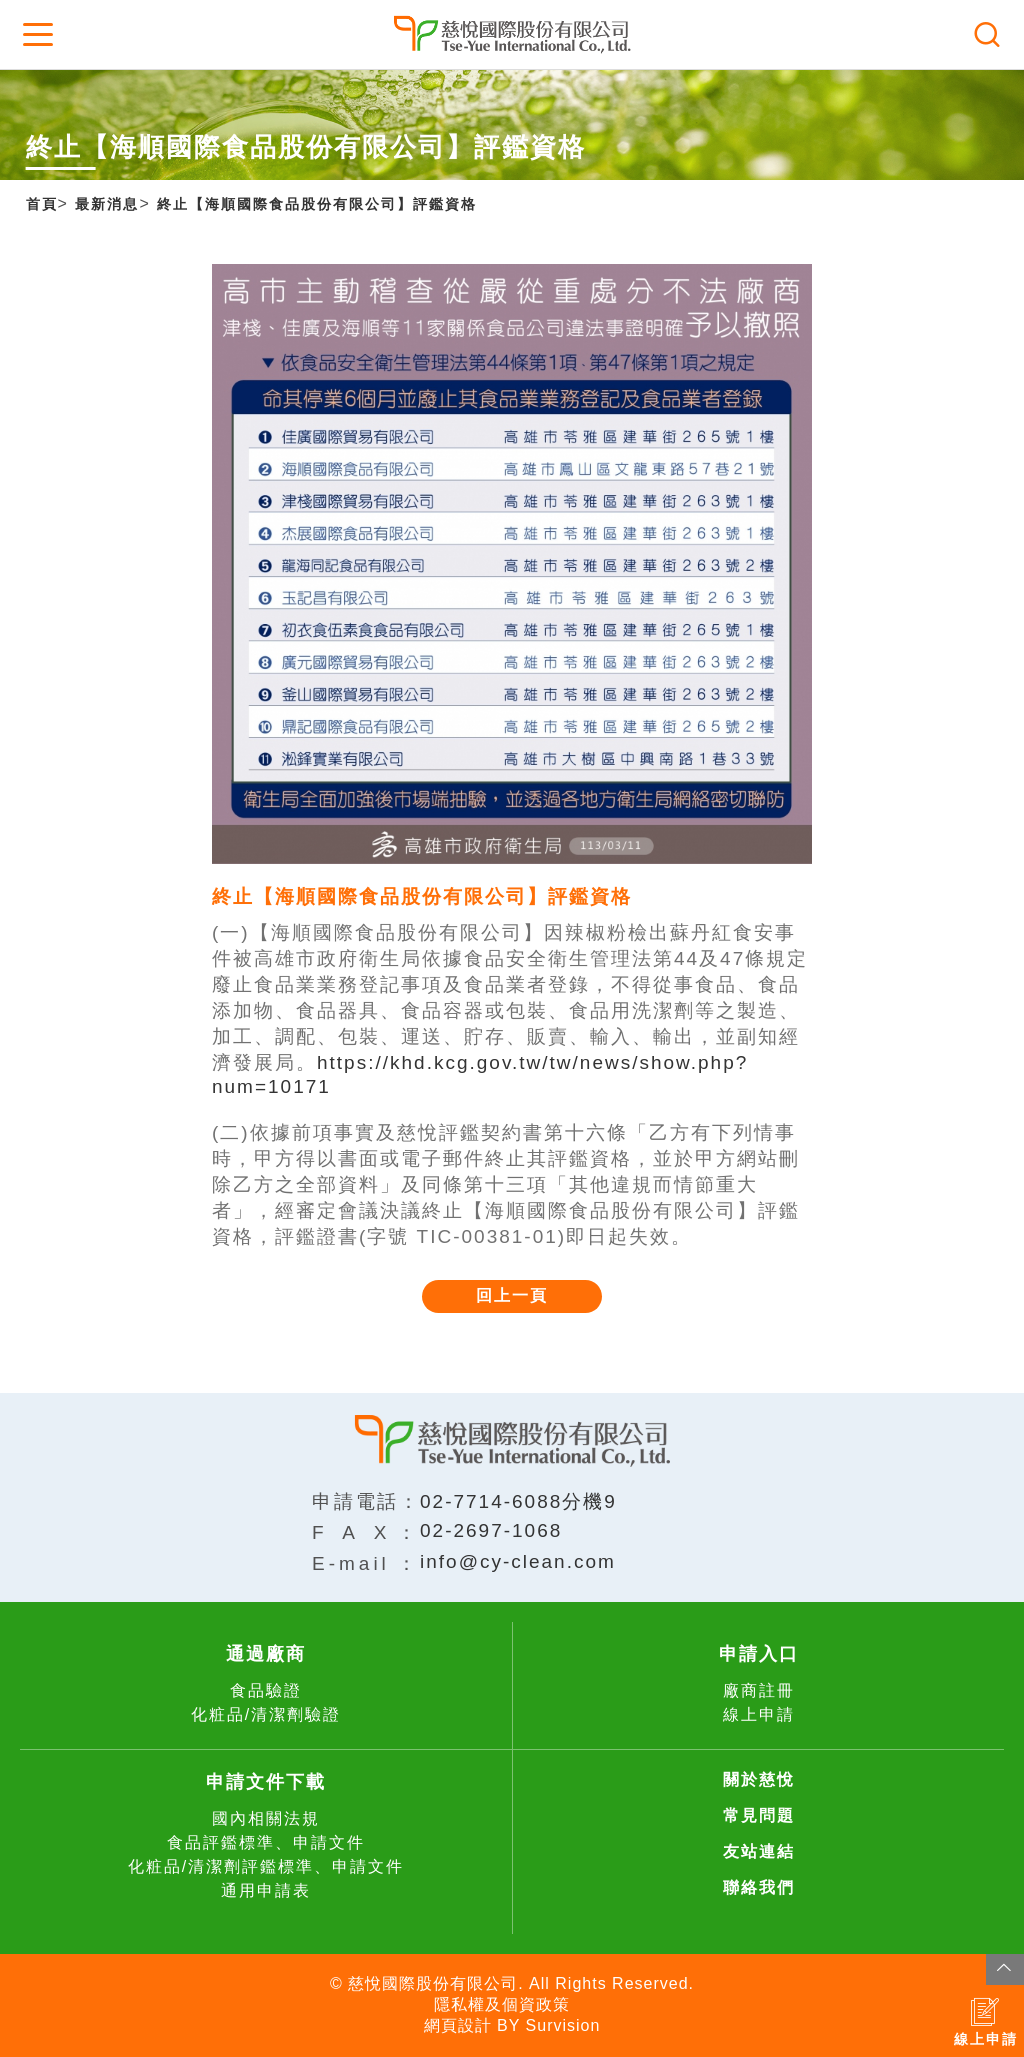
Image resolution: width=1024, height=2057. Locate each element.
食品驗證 (266, 1690)
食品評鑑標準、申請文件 (266, 1842)
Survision (563, 2025)
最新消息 (107, 204)
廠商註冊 (759, 1690)
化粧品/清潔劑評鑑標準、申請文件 (266, 1866)
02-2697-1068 (491, 1530)
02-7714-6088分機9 (518, 1501)
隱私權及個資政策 (502, 2004)
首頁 (42, 204)
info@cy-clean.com (518, 1561)
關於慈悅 (759, 1779)
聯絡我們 (759, 1887)
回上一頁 (512, 1295)
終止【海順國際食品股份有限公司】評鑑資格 (317, 204)
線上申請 (759, 1714)
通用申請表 (266, 1890)
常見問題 (759, 1815)
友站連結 (759, 1851)
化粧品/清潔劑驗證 (266, 1714)
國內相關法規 (266, 1818)
